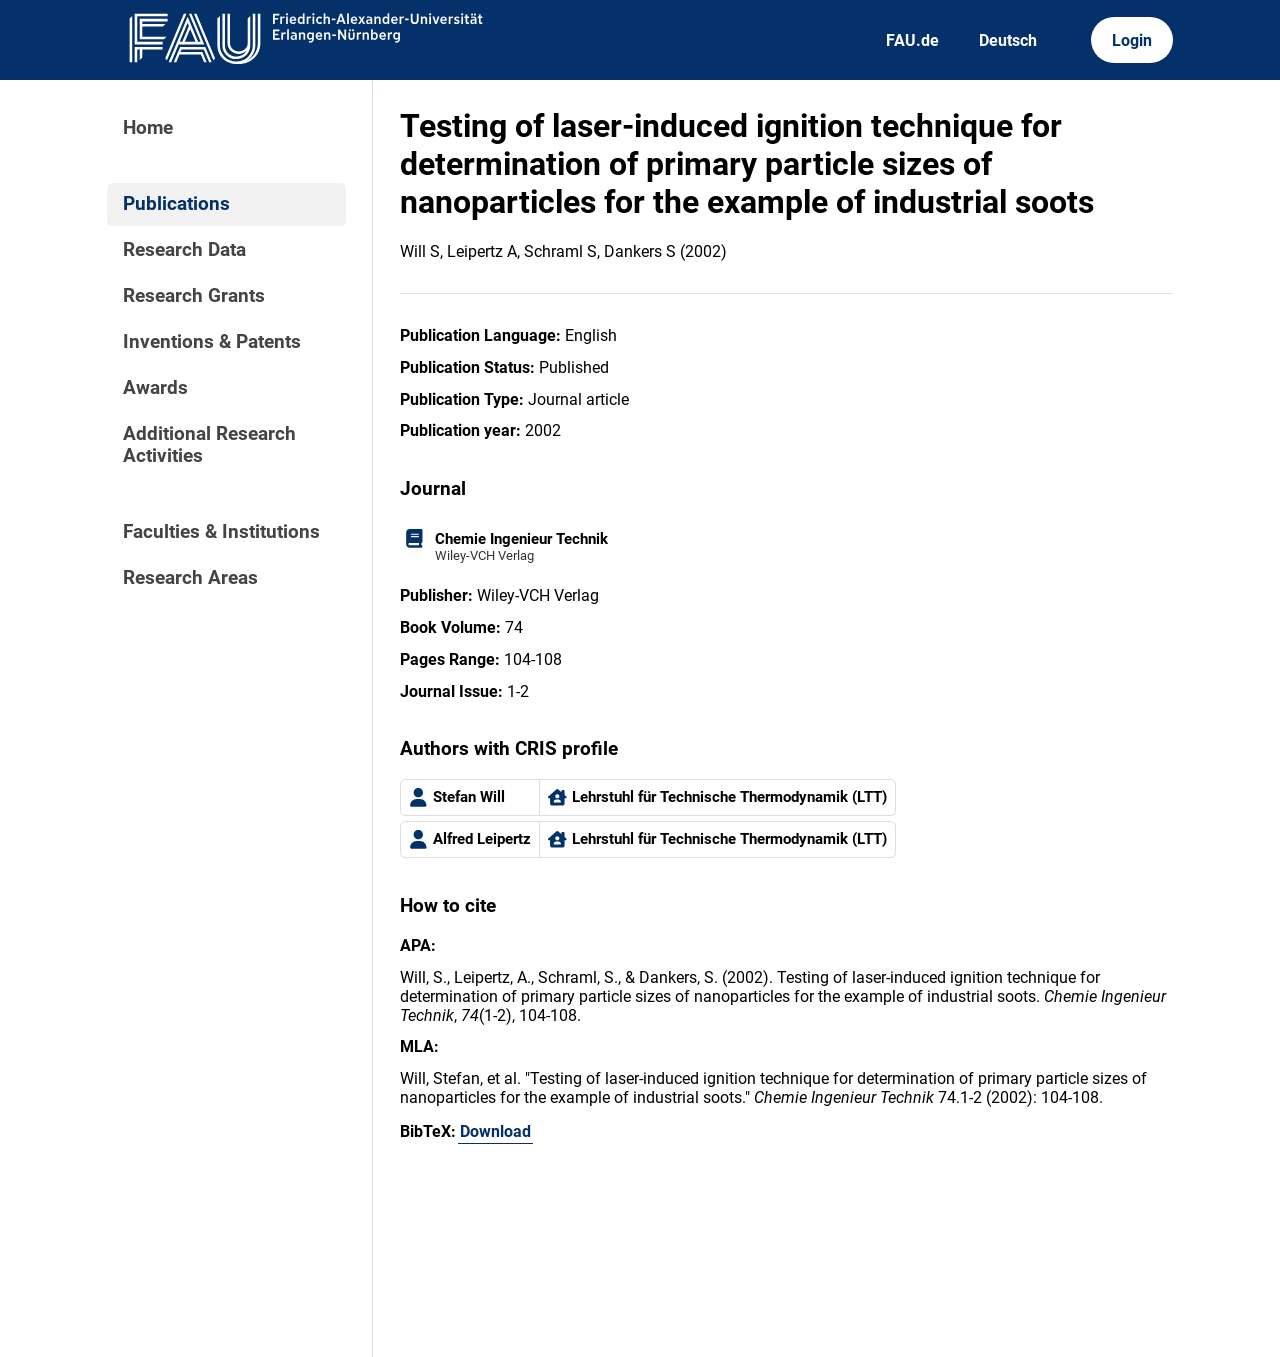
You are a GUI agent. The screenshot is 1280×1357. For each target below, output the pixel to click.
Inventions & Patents (212, 342)
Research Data (184, 250)
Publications (176, 204)
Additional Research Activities (209, 445)
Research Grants (194, 296)
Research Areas (190, 578)
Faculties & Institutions (221, 532)
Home (148, 128)
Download (495, 1131)
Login (1132, 40)
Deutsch (1008, 40)
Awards (155, 388)
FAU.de (912, 40)
